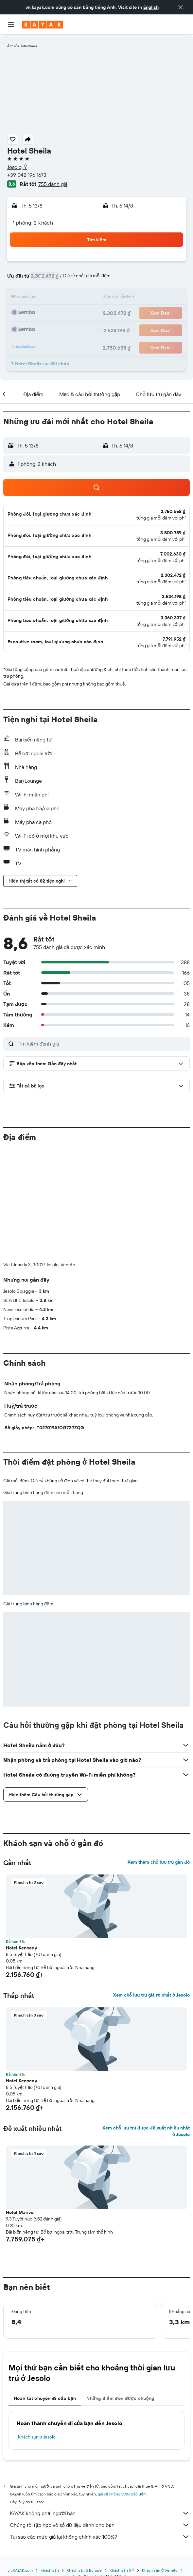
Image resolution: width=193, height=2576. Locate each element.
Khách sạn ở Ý (122, 2461)
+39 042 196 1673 (26, 175)
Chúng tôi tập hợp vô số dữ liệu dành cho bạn (100, 2416)
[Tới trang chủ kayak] (42, 24)
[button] (180, 7)
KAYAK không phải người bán (100, 2404)
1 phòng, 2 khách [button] (33, 222)
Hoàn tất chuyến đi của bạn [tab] (45, 2290)
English (151, 7)
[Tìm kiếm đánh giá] (101, 1043)
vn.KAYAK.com (20, 2461)
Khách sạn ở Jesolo (37, 2328)
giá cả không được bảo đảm (122, 2385)
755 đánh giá (52, 184)
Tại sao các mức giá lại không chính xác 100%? (100, 2428)
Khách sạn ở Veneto (159, 2461)
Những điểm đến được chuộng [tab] (120, 2290)
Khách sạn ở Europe (84, 2461)
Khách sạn (50, 2461)
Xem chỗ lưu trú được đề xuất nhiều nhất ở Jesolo (146, 2022)
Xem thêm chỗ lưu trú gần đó (159, 1753)
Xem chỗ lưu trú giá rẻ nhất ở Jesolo (151, 1886)
